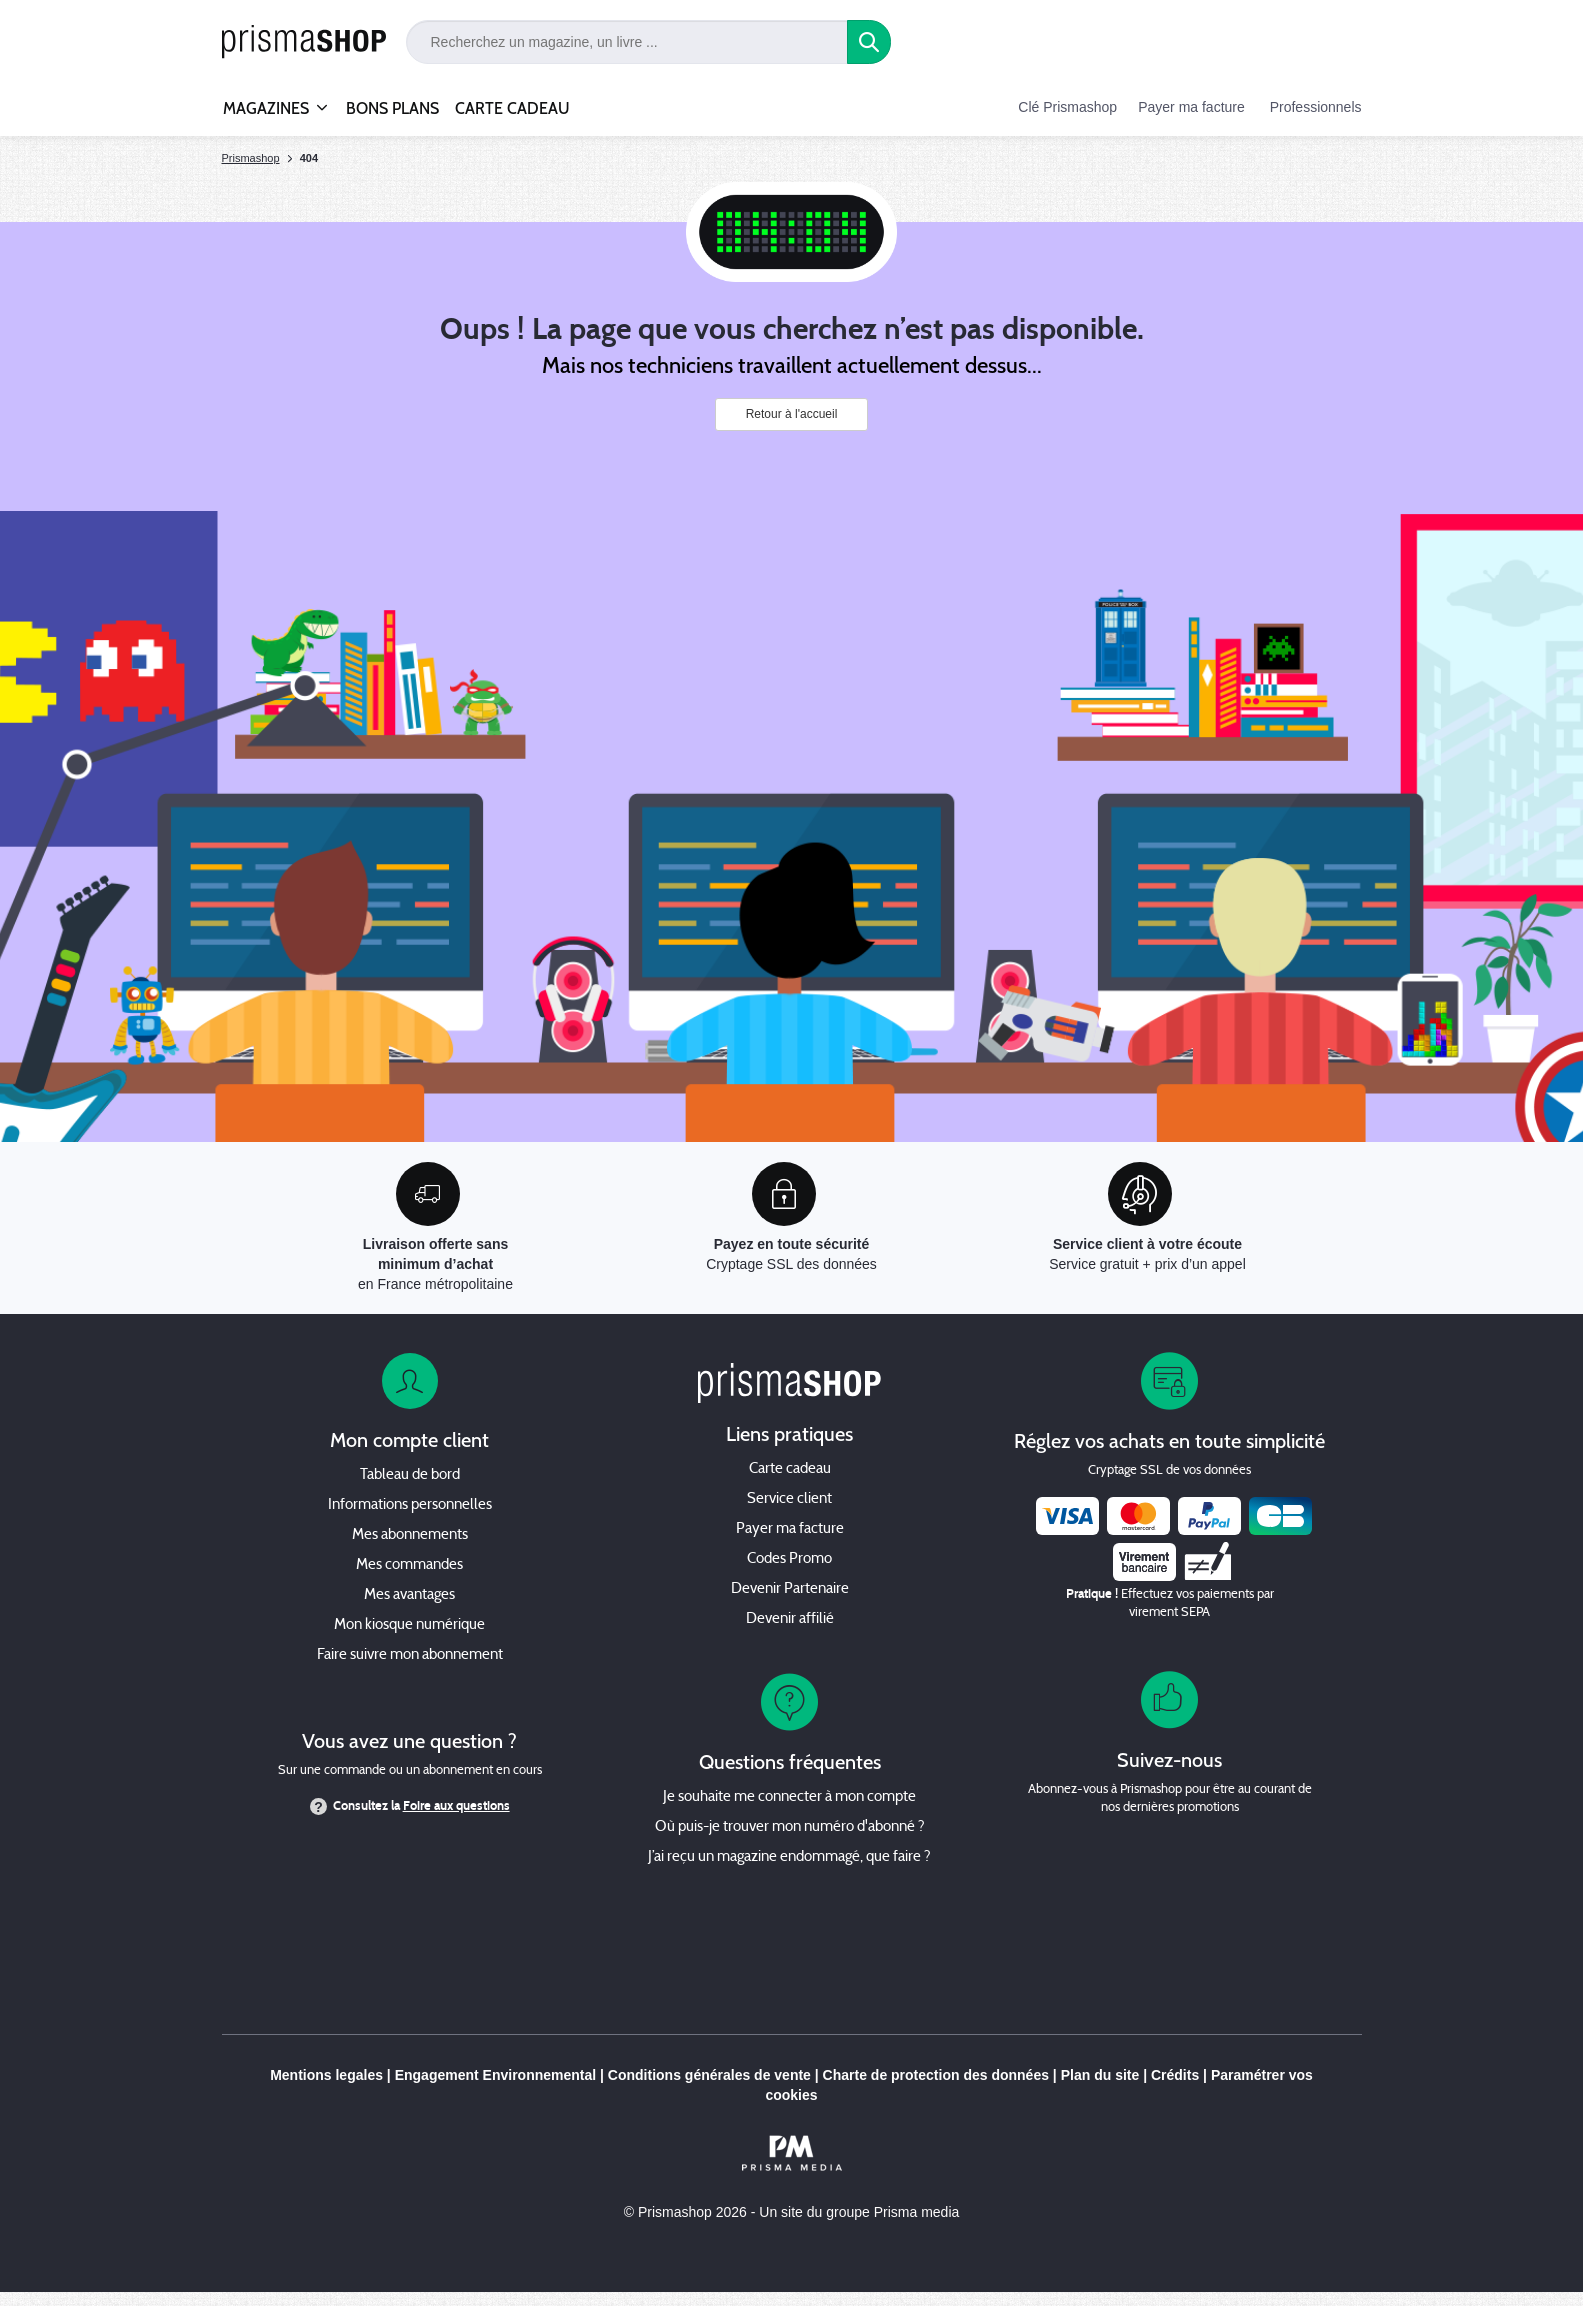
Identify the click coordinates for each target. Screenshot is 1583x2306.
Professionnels (1316, 107)
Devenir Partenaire (790, 1589)
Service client (789, 1499)
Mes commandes (409, 1565)
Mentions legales (326, 2075)
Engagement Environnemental (495, 2075)
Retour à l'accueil (792, 414)
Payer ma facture (1191, 107)
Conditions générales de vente (709, 2075)
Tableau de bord (410, 1475)
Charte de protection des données (936, 2075)
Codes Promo (789, 1559)
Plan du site (1100, 2075)
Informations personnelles (410, 1505)
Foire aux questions (456, 1806)
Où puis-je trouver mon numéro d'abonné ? (790, 1827)
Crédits (1175, 2075)
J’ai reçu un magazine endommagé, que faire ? (789, 1857)
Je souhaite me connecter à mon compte (789, 1797)
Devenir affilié (790, 1619)
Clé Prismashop (1067, 107)
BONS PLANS (392, 108)
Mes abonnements (410, 1535)
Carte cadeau (790, 1469)
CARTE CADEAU (512, 108)
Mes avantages (409, 1595)
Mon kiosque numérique (409, 1625)
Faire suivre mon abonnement (410, 1655)
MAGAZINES (266, 100)
